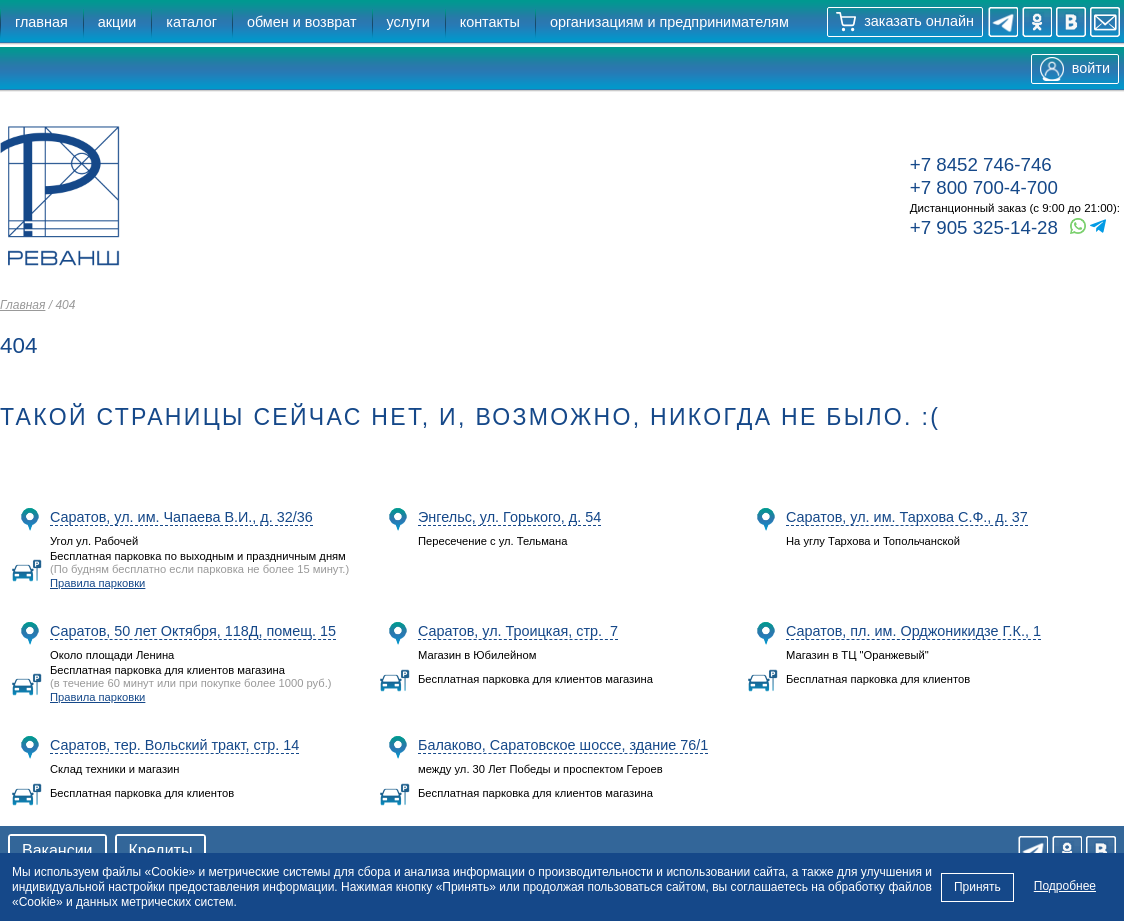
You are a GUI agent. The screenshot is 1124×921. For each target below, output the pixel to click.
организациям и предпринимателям (669, 22)
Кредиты (161, 850)
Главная (22, 305)
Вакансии (57, 850)
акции (117, 22)
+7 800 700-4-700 (984, 187)
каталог (191, 22)
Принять (977, 886)
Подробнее (1065, 885)
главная (41, 22)
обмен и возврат (302, 22)
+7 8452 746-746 (981, 164)
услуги (408, 22)
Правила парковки (97, 583)
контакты (490, 22)
